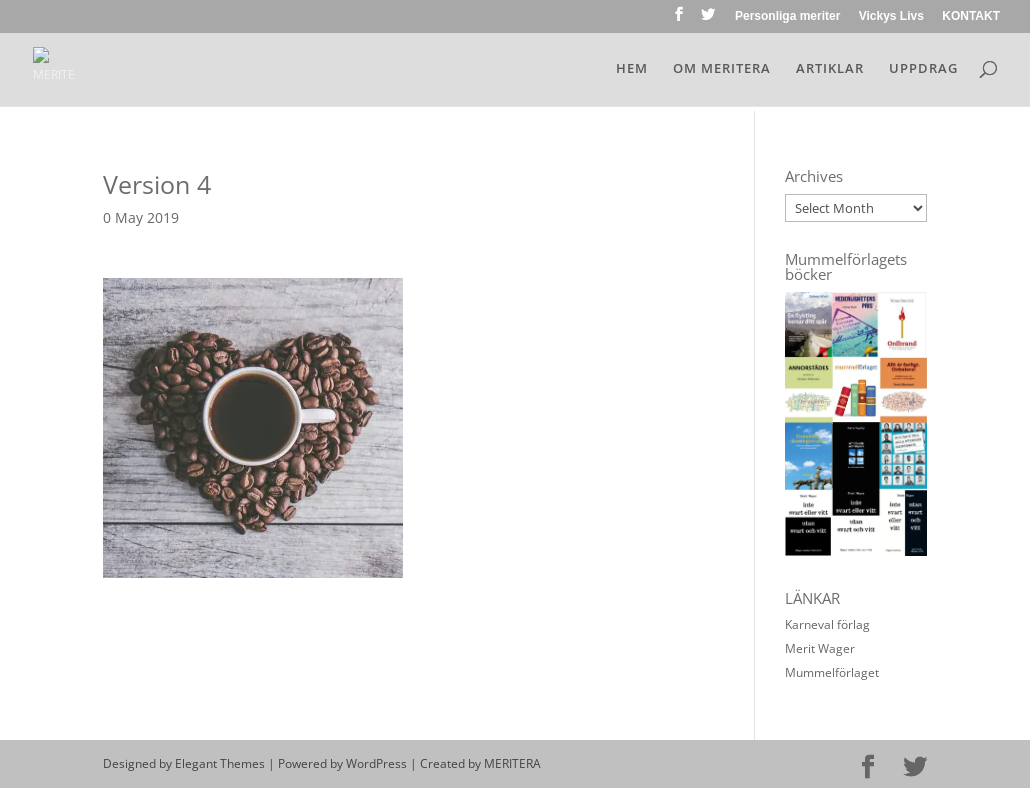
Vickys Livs (891, 16)
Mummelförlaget (832, 672)
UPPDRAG (923, 69)
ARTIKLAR (830, 69)
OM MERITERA (722, 69)
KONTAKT (971, 16)
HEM (632, 69)
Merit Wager (820, 648)
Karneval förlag (827, 624)
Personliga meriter (787, 16)
